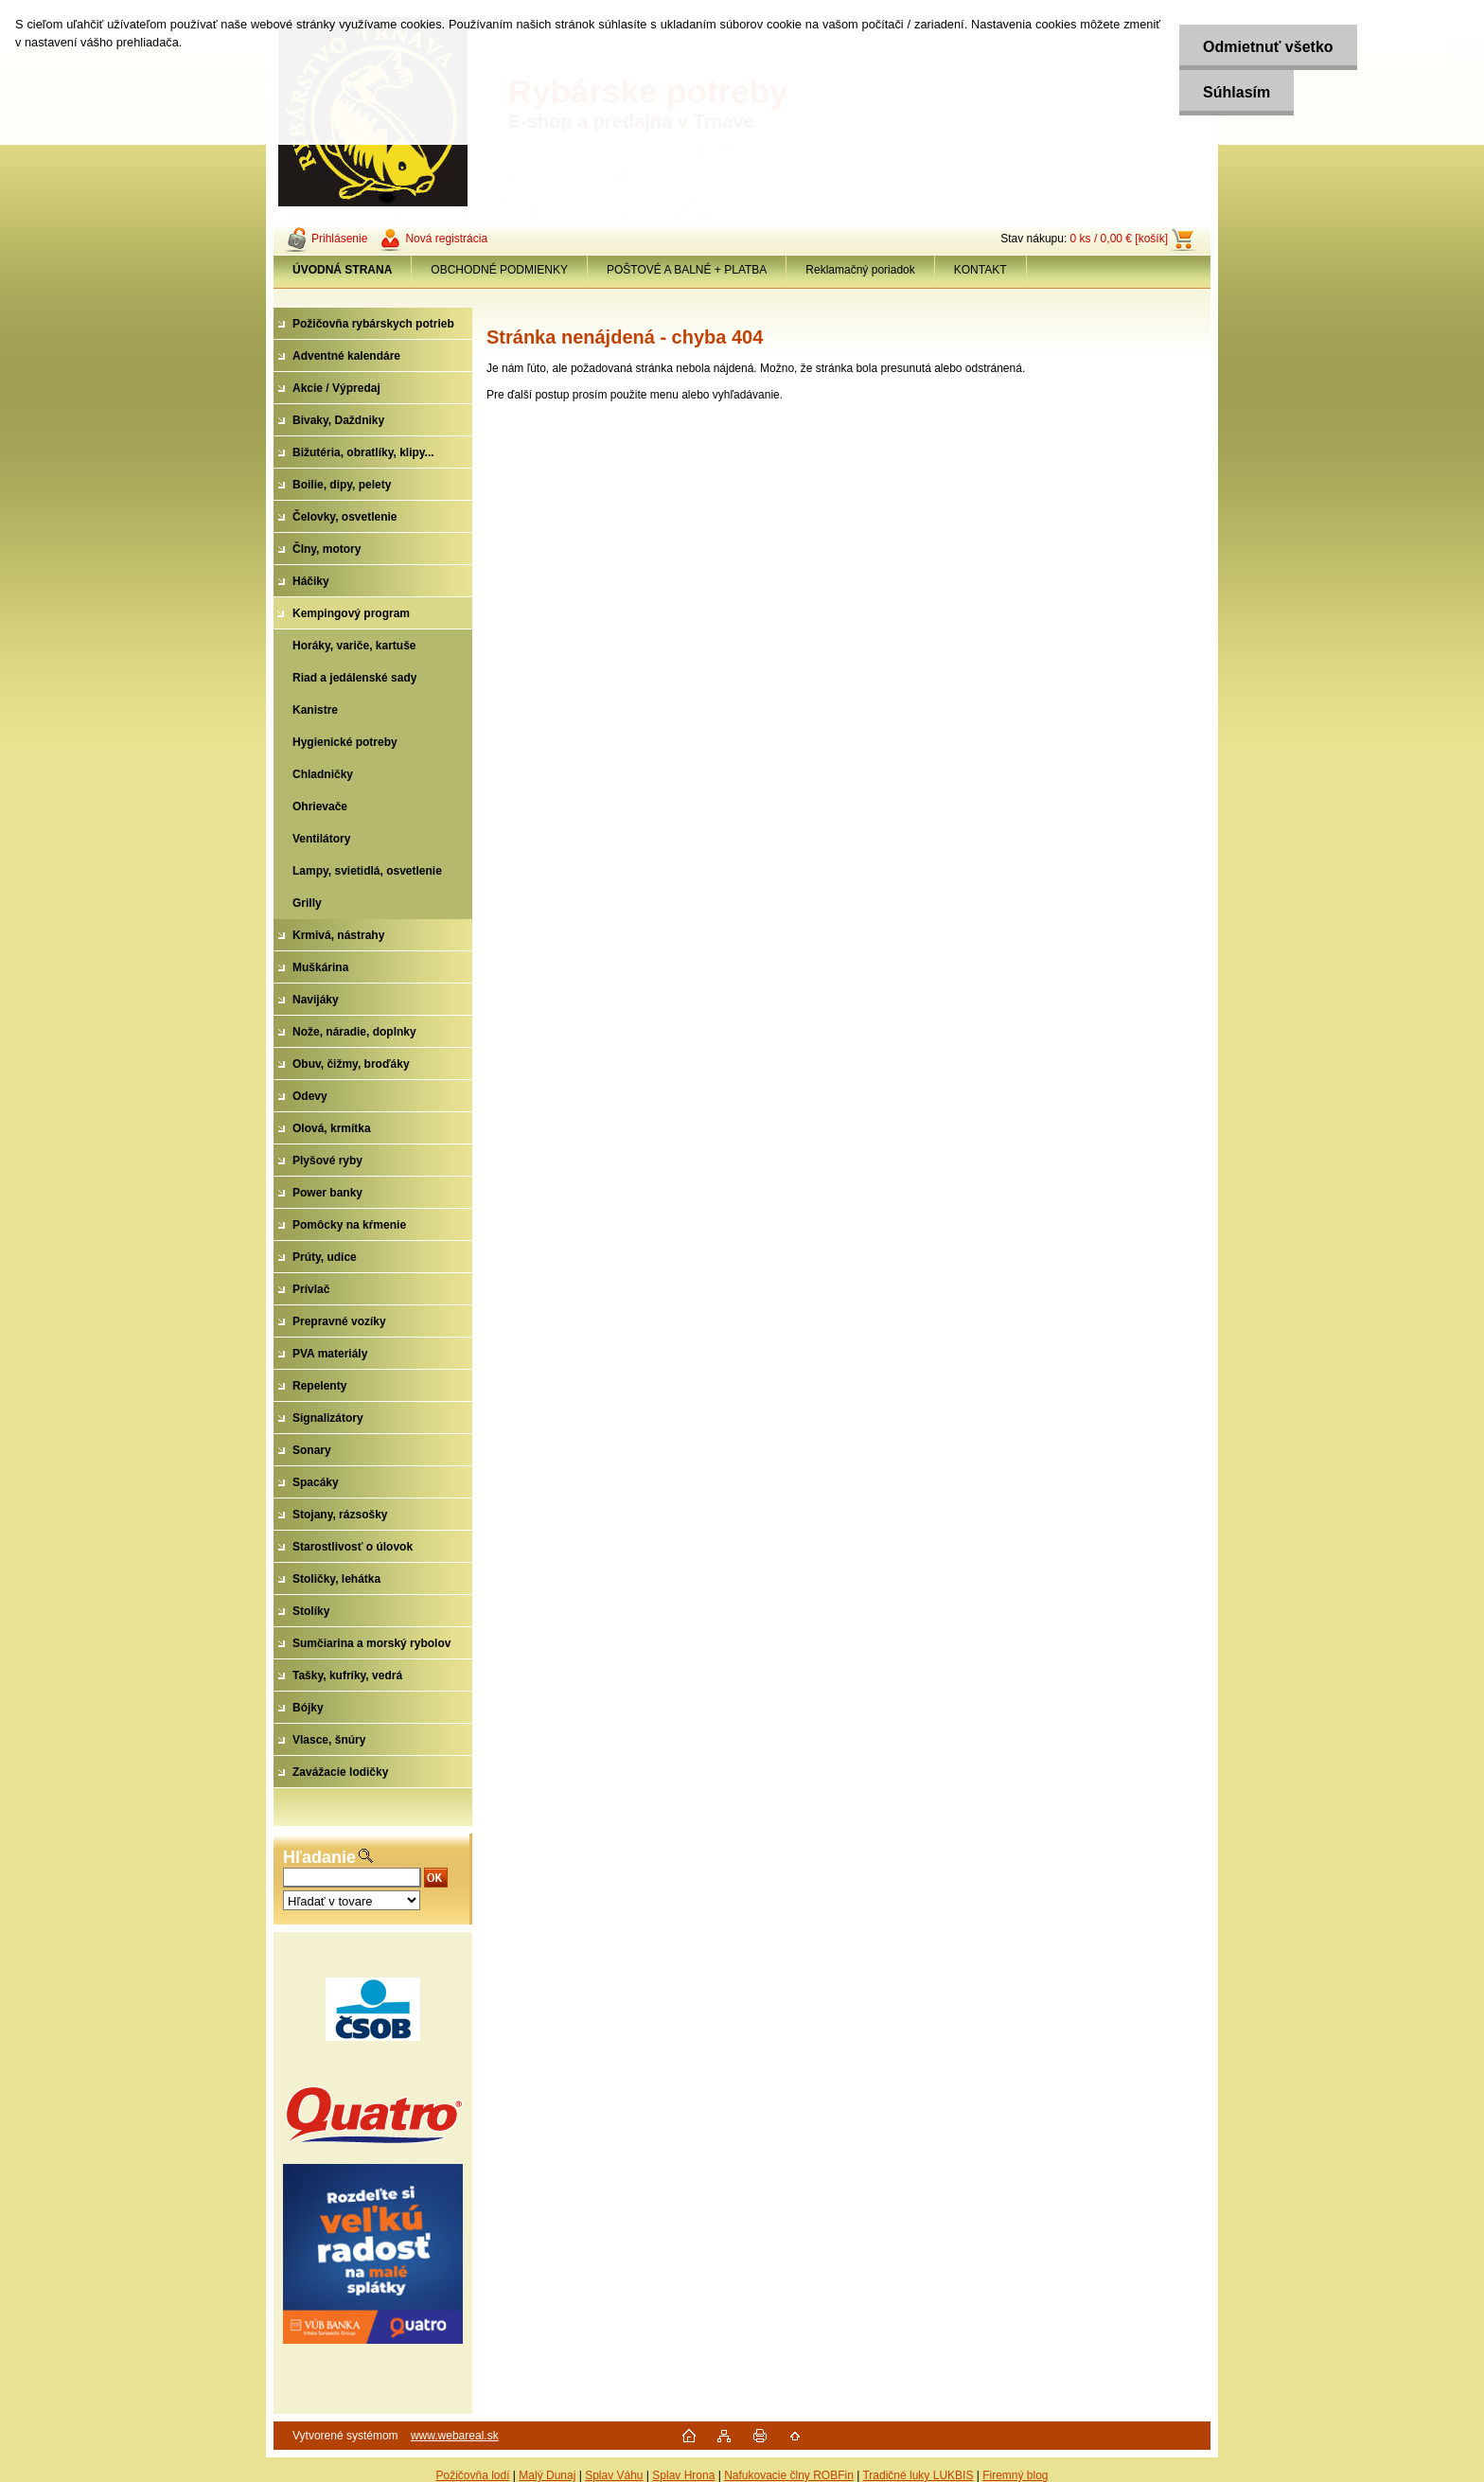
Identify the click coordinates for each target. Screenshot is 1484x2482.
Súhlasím (1236, 92)
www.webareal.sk (455, 2435)
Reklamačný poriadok (859, 269)
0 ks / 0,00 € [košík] (1119, 238)
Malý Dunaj (547, 2475)
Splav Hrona (683, 2475)
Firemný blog (1015, 2475)
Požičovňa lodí (472, 2475)
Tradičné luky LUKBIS (917, 2475)
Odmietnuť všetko (1268, 47)
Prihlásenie (339, 238)
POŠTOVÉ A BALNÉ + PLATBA (687, 269)
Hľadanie (319, 1857)
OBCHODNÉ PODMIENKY (499, 269)
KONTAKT (980, 269)
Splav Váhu (614, 2475)
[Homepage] (343, 270)
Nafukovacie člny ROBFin (789, 2475)
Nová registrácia (446, 238)
